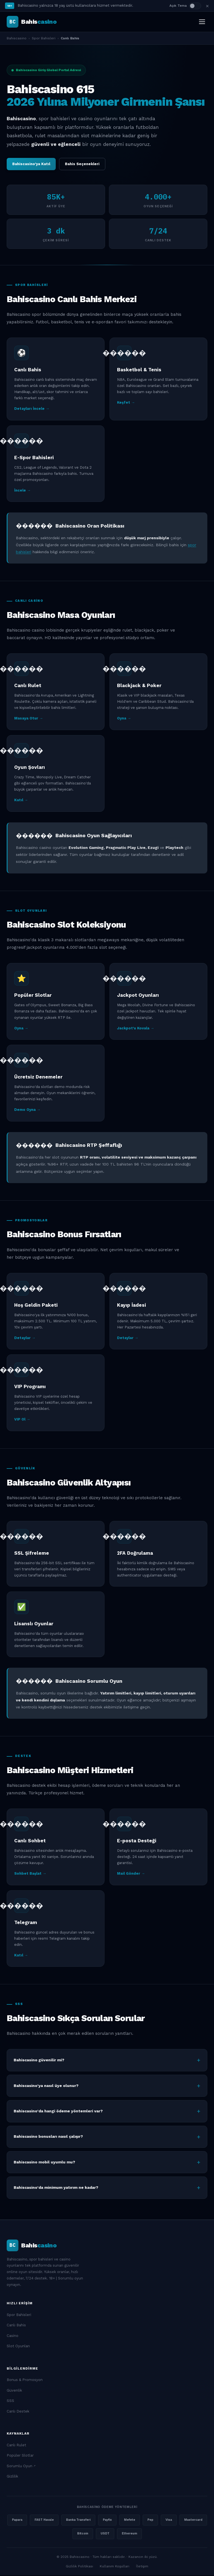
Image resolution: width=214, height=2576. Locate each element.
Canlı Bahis (16, 2326)
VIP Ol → (22, 1420)
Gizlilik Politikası (79, 2567)
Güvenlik (14, 2391)
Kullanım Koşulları (114, 2567)
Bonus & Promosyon (25, 2380)
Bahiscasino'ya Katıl (31, 164)
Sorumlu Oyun (19, 2466)
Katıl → (21, 800)
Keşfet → (126, 403)
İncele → (22, 491)
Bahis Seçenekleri (82, 164)
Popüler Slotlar (20, 2456)
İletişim (142, 2567)
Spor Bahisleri (43, 38)
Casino (12, 2336)
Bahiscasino (16, 38)
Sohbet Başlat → (30, 1874)
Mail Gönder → (131, 1874)
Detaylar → (24, 1338)
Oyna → (124, 719)
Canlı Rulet (16, 2445)
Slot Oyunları (18, 2347)
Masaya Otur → (28, 719)
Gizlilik (12, 2477)
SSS (10, 2401)
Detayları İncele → (31, 409)
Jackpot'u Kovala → (135, 1029)
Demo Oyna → (27, 1110)
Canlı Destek (18, 2412)
